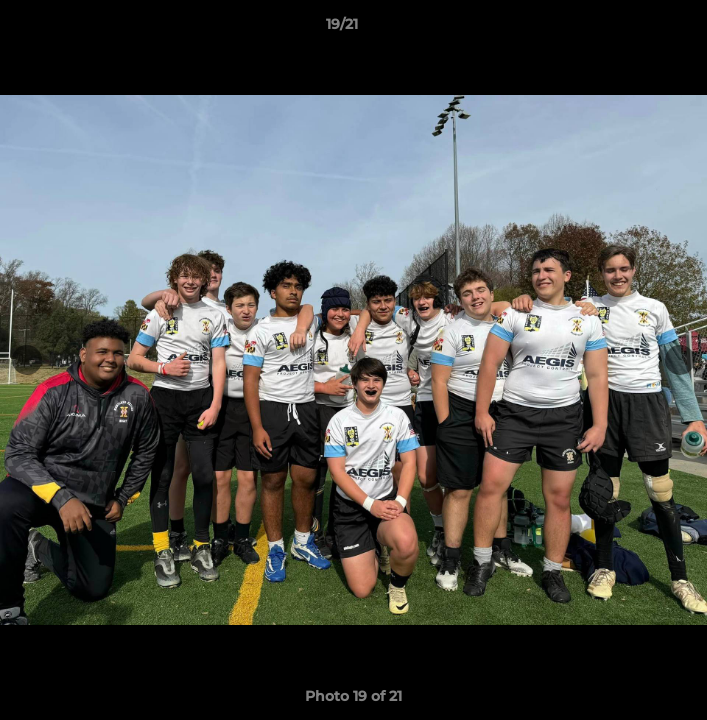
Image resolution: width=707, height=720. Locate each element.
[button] (635, 29)
